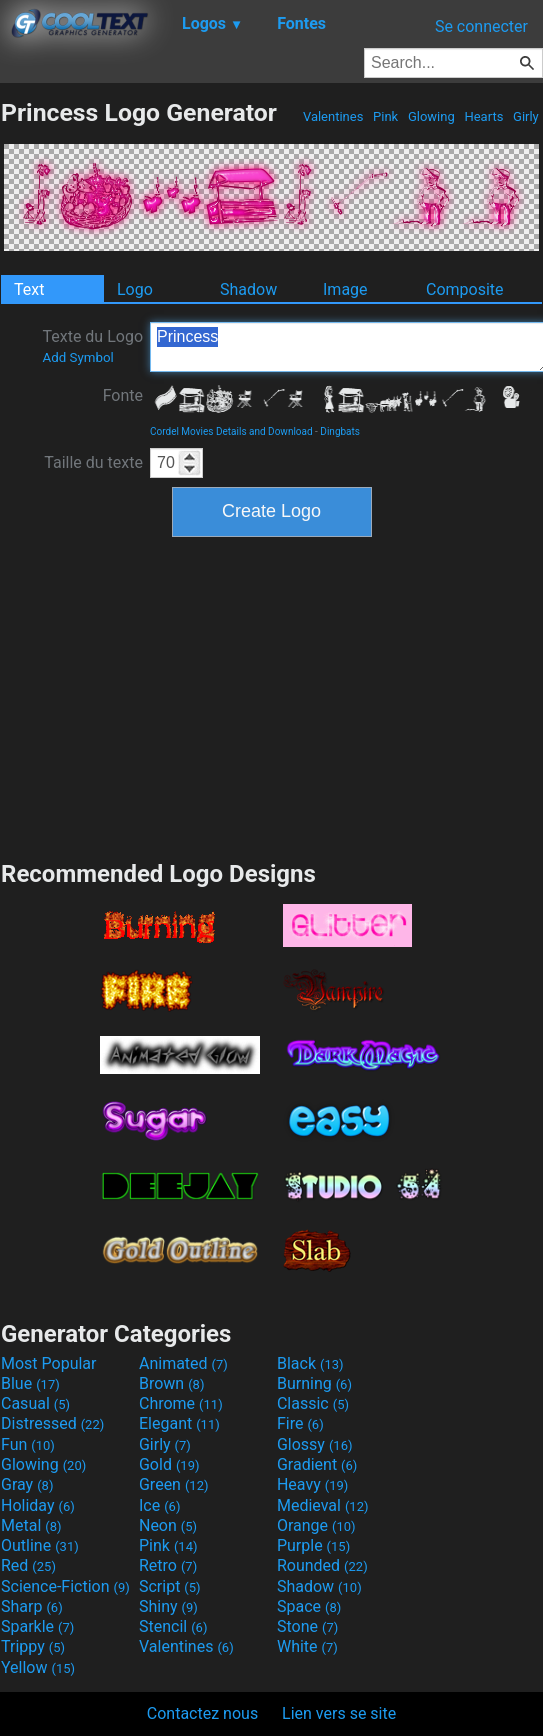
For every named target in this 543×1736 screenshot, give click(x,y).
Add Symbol (77, 357)
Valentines (333, 116)
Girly (526, 116)
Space (309, 1606)
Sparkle (37, 1626)
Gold (169, 1464)
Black (310, 1363)
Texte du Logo (92, 346)
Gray (27, 1484)
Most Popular (49, 1363)
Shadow (248, 289)
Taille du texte (93, 462)
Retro (168, 1565)
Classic (313, 1403)
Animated (183, 1363)
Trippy (33, 1646)
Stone (307, 1626)
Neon (168, 1525)
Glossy (315, 1444)
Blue (30, 1383)
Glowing (431, 116)
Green (174, 1484)
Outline (40, 1545)
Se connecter (481, 26)
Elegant (179, 1423)
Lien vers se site (339, 1713)
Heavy (312, 1484)
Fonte (123, 395)
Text (29, 289)
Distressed (52, 1423)
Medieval (323, 1505)
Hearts (483, 116)
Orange (316, 1525)
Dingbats (340, 431)
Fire (300, 1423)
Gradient (317, 1464)
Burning (314, 1383)
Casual (35, 1403)
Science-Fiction (65, 1586)
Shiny (168, 1606)
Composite (465, 289)
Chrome (181, 1403)
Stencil (173, 1626)
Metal (31, 1525)
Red (28, 1565)
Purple (313, 1545)
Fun (28, 1444)
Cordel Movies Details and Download (231, 431)
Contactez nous (202, 1713)
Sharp (32, 1606)
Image (345, 289)
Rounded (322, 1565)
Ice (159, 1505)
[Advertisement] (272, 696)
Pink (386, 116)
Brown (171, 1383)
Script (170, 1586)
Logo (135, 289)
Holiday (38, 1505)
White (307, 1646)
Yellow (38, 1667)
